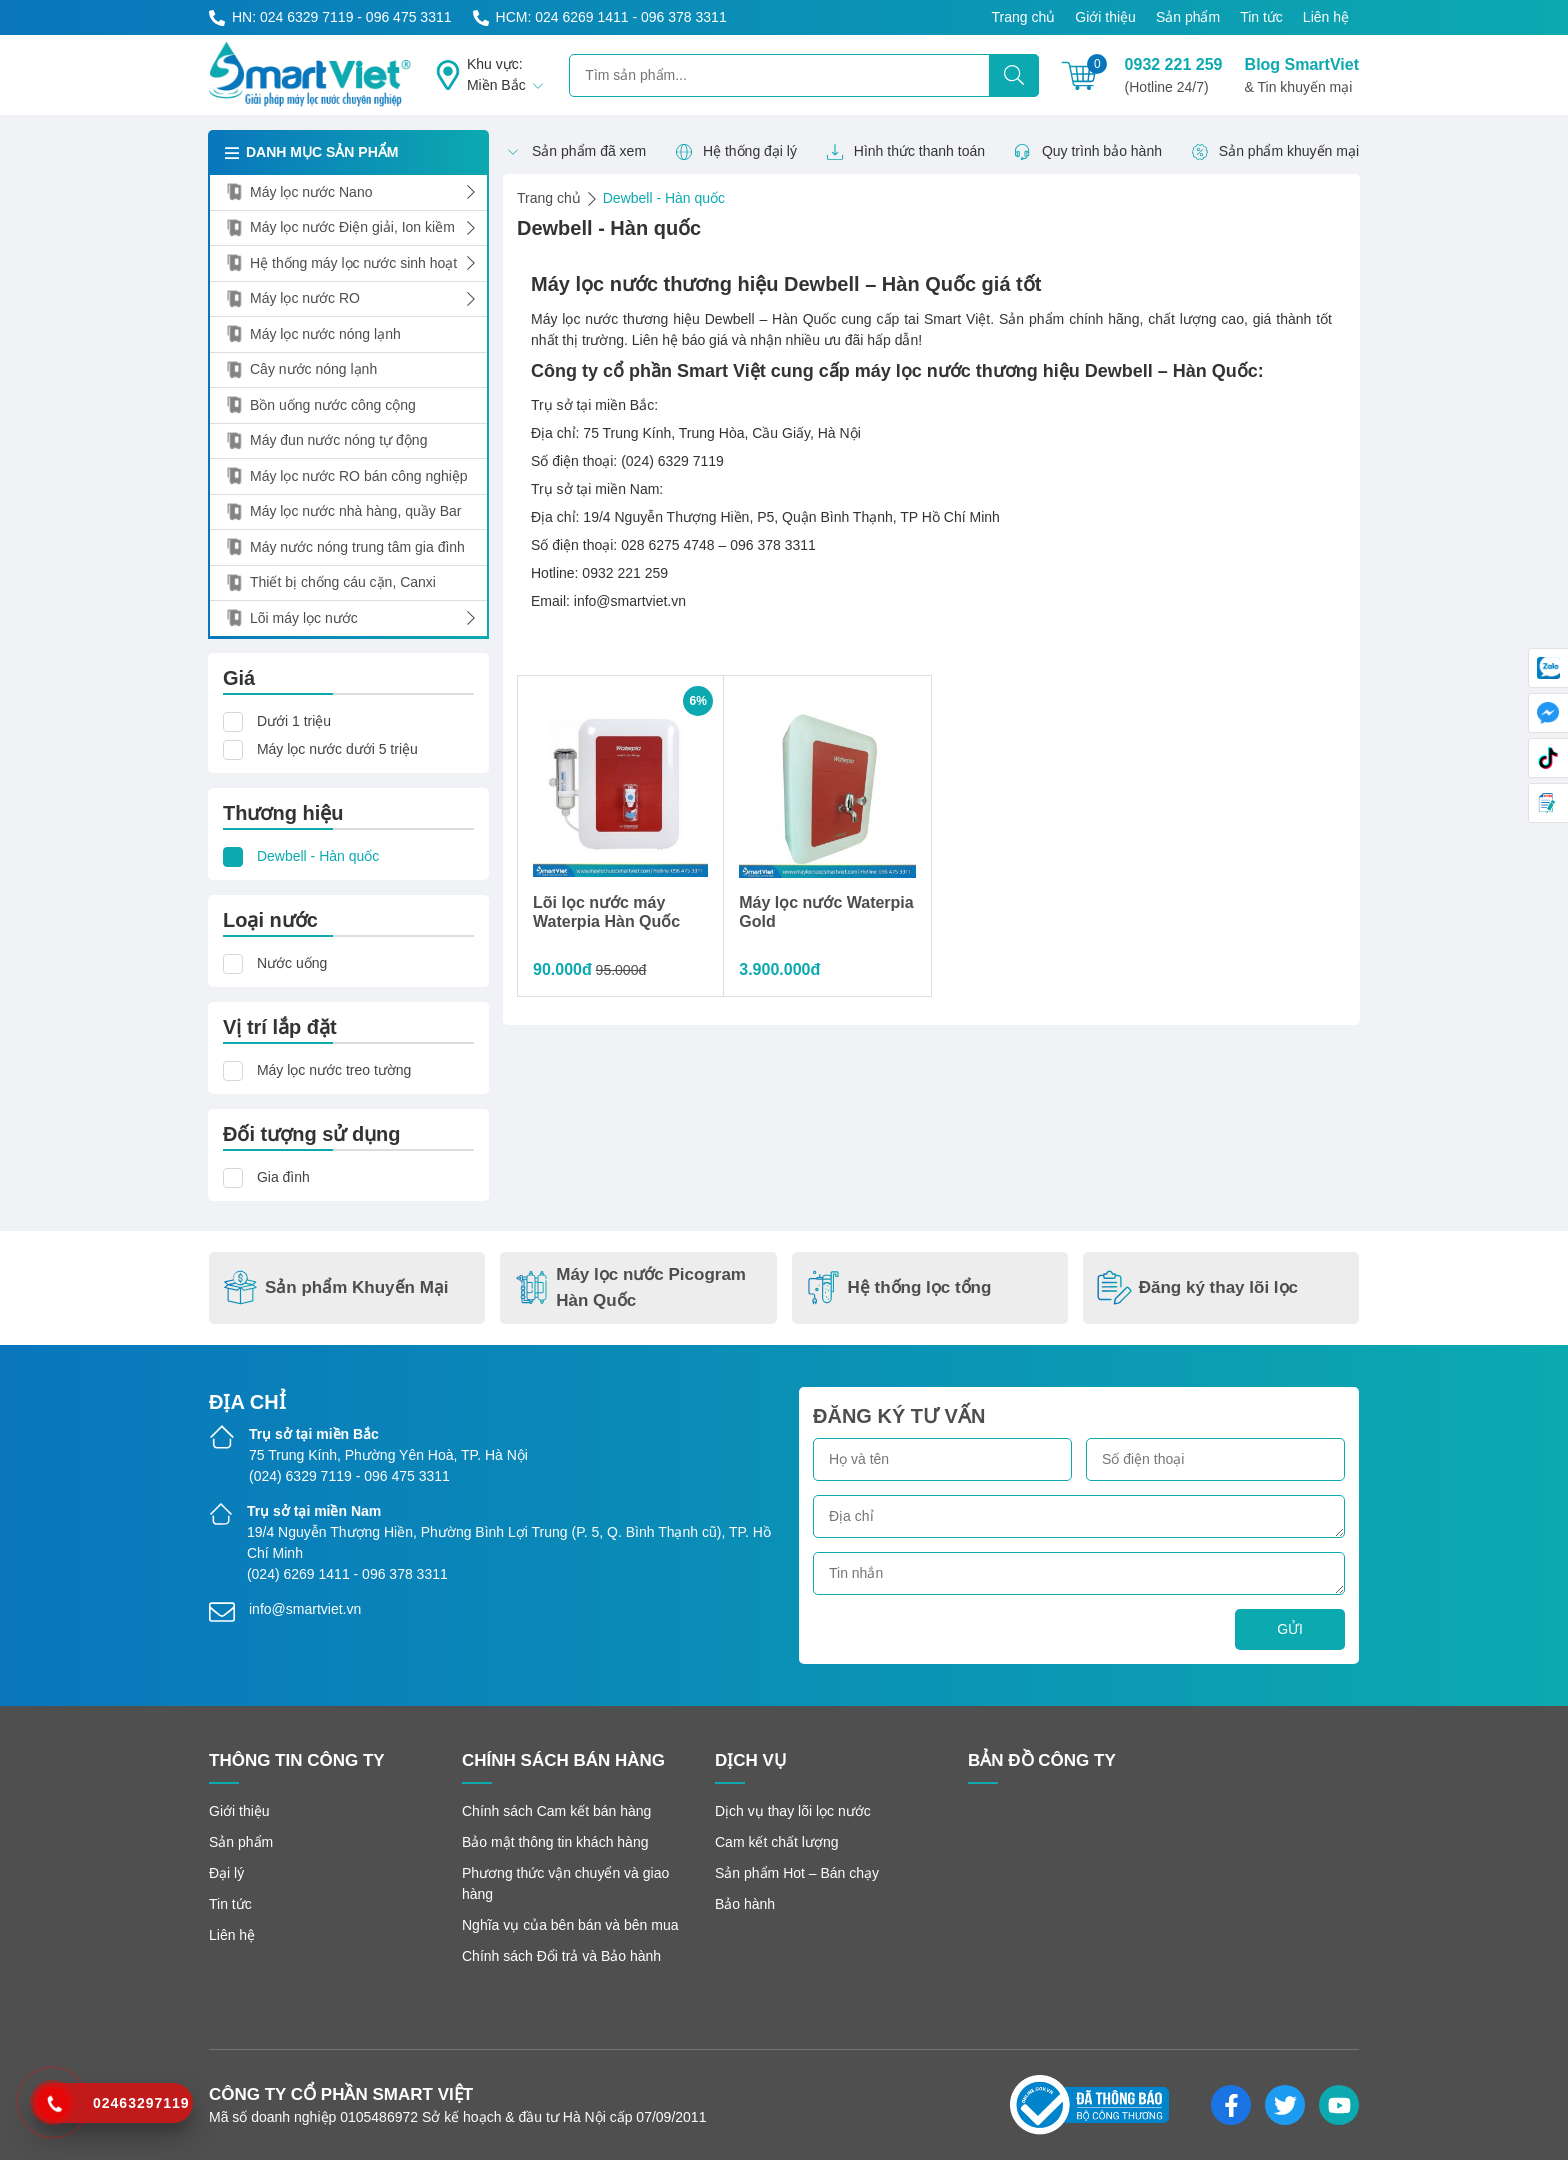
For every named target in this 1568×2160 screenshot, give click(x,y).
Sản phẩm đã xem (575, 152)
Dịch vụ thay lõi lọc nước (793, 1811)
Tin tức (1261, 17)
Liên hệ (1326, 17)
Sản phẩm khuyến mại (1275, 152)
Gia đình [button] (283, 1177)
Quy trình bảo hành (1088, 152)
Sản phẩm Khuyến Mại (336, 1287)
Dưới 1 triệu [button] (294, 721)
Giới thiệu (1105, 17)
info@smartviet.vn (305, 1609)
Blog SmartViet (1302, 77)
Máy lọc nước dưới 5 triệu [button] (337, 749)
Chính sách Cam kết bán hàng (556, 1811)
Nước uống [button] (292, 963)
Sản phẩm (1188, 17)
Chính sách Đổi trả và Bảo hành (561, 1956)
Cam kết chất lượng (776, 1842)
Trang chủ (1024, 17)
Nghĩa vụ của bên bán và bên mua (570, 1925)
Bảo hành (745, 1904)
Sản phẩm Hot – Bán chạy (797, 1873)
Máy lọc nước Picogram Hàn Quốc (630, 1287)
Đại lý (226, 1873)
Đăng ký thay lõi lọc (1197, 1287)
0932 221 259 (1174, 77)
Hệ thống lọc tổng (899, 1287)
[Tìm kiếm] (1014, 75)
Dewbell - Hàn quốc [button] (318, 856)
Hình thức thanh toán (905, 152)
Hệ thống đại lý (736, 152)
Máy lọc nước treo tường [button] (334, 1070)
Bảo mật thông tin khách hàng (555, 1842)
